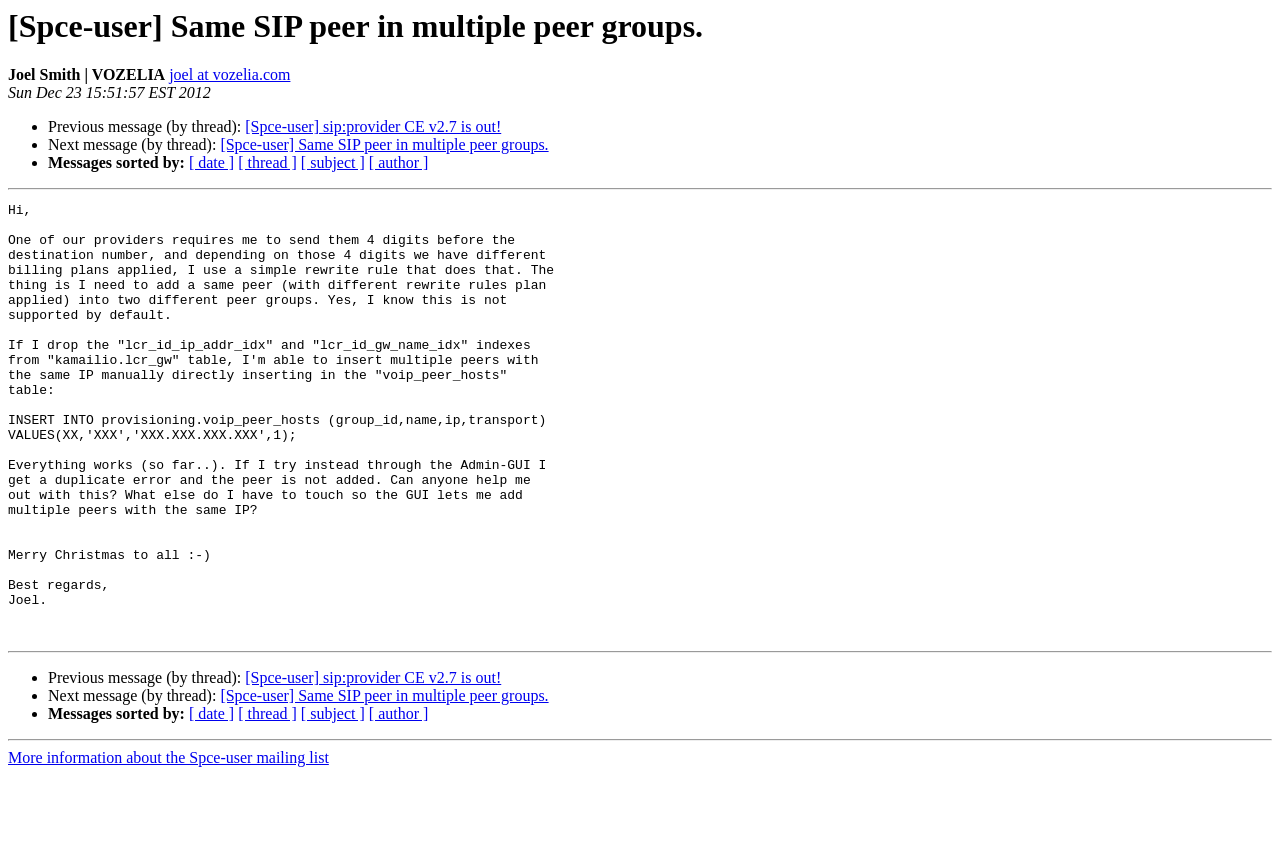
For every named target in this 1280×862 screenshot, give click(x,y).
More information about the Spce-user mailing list (168, 844)
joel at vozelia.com (229, 74)
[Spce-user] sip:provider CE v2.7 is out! (373, 126)
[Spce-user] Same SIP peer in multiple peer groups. (384, 144)
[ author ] (399, 162)
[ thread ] (267, 162)
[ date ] (211, 162)
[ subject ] (333, 162)
